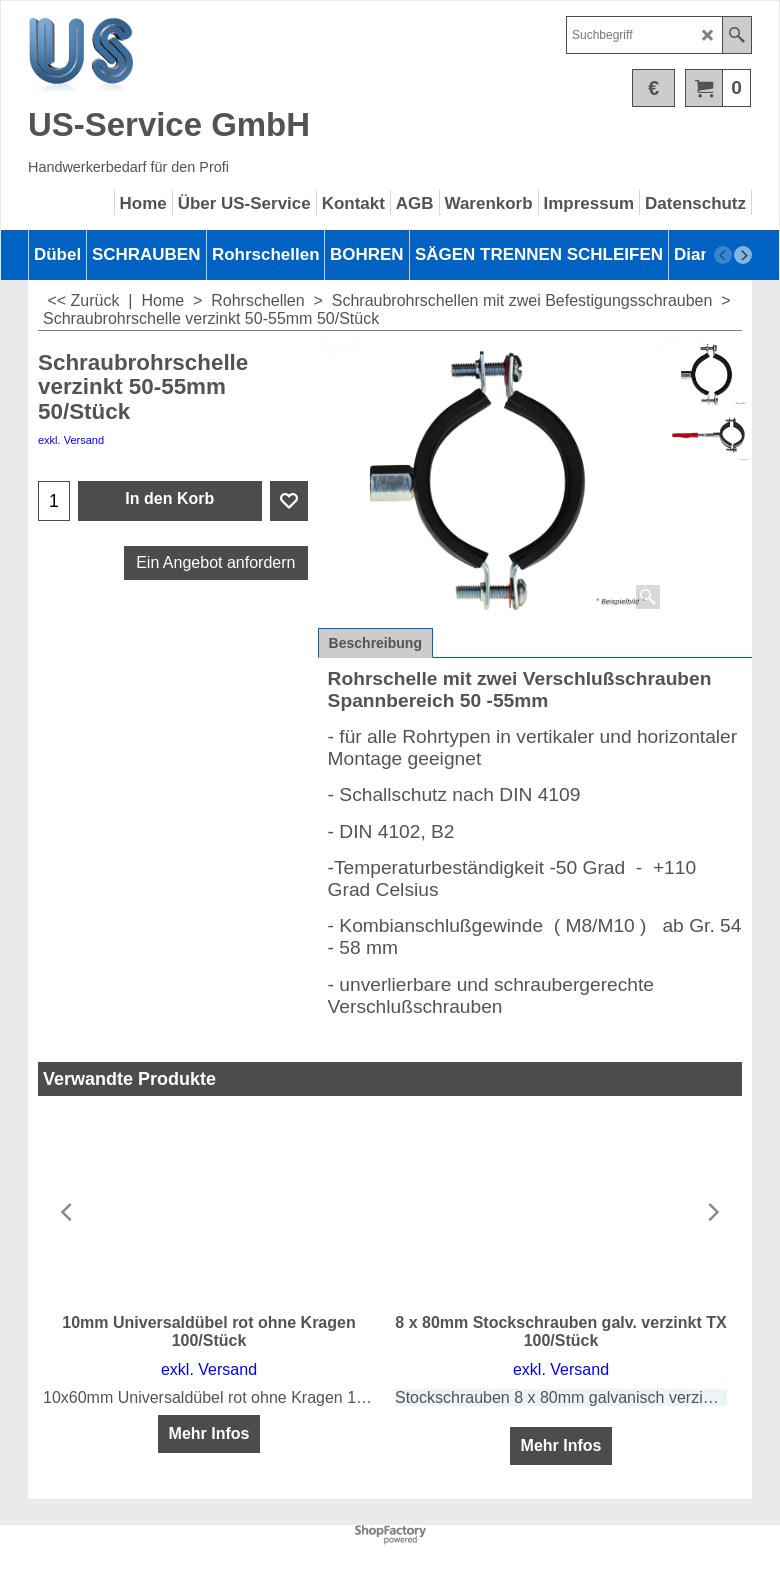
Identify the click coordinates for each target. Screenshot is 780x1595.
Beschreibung (375, 643)
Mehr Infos (209, 1433)
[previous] (723, 255)
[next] (743, 255)
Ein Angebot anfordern (215, 562)
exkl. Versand (71, 440)
